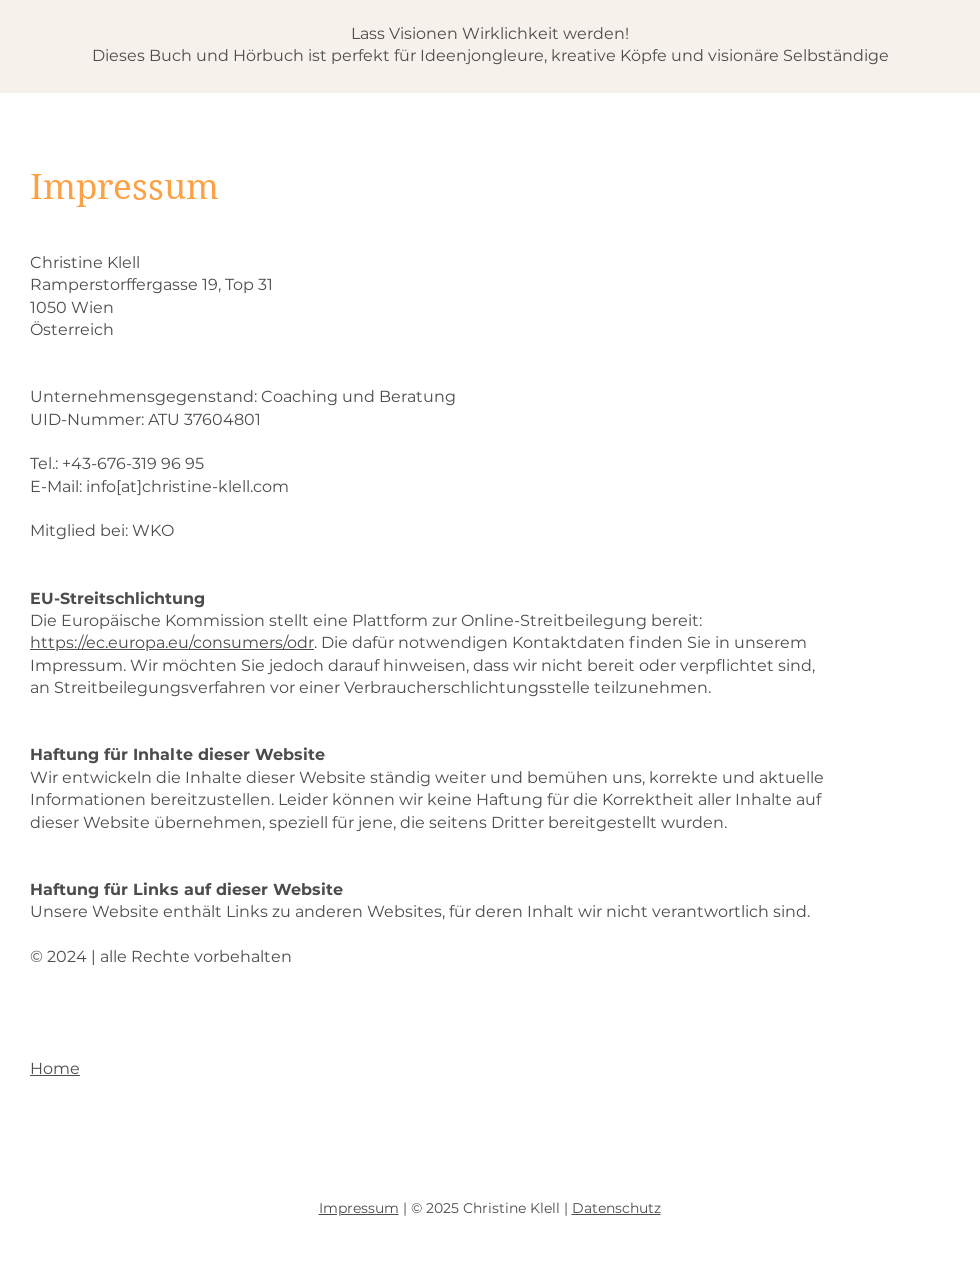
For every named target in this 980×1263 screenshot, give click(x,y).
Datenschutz (616, 1208)
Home (55, 1068)
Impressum (359, 1208)
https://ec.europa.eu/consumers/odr (172, 642)
